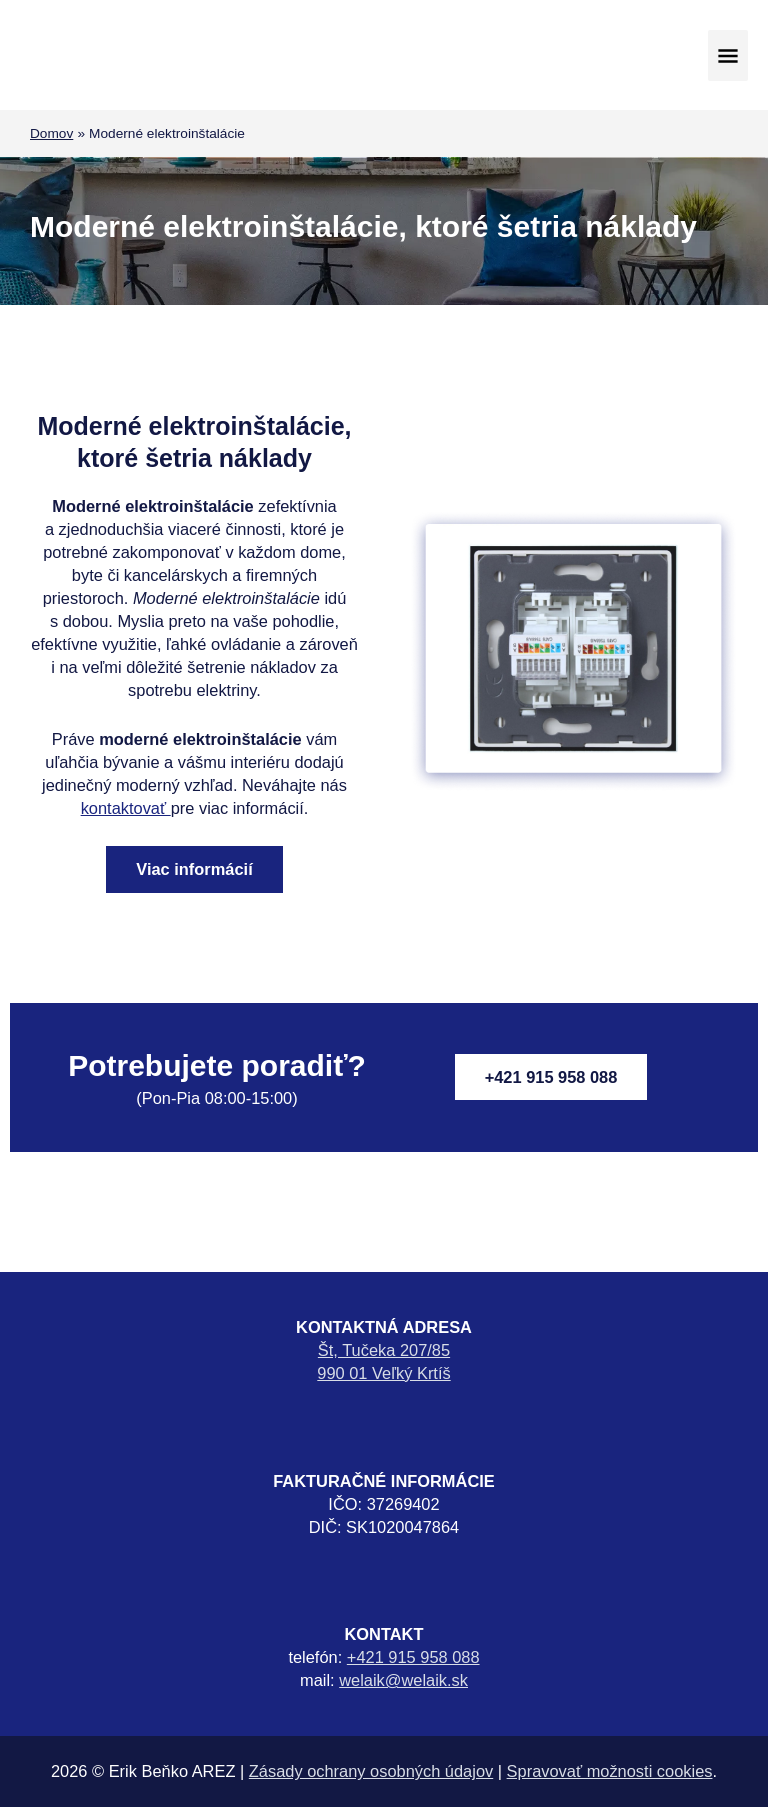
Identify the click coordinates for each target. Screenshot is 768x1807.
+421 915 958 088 (551, 1077)
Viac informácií (194, 869)
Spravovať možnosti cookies (610, 1771)
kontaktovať (126, 808)
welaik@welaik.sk (403, 1680)
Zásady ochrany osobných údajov (371, 1771)
